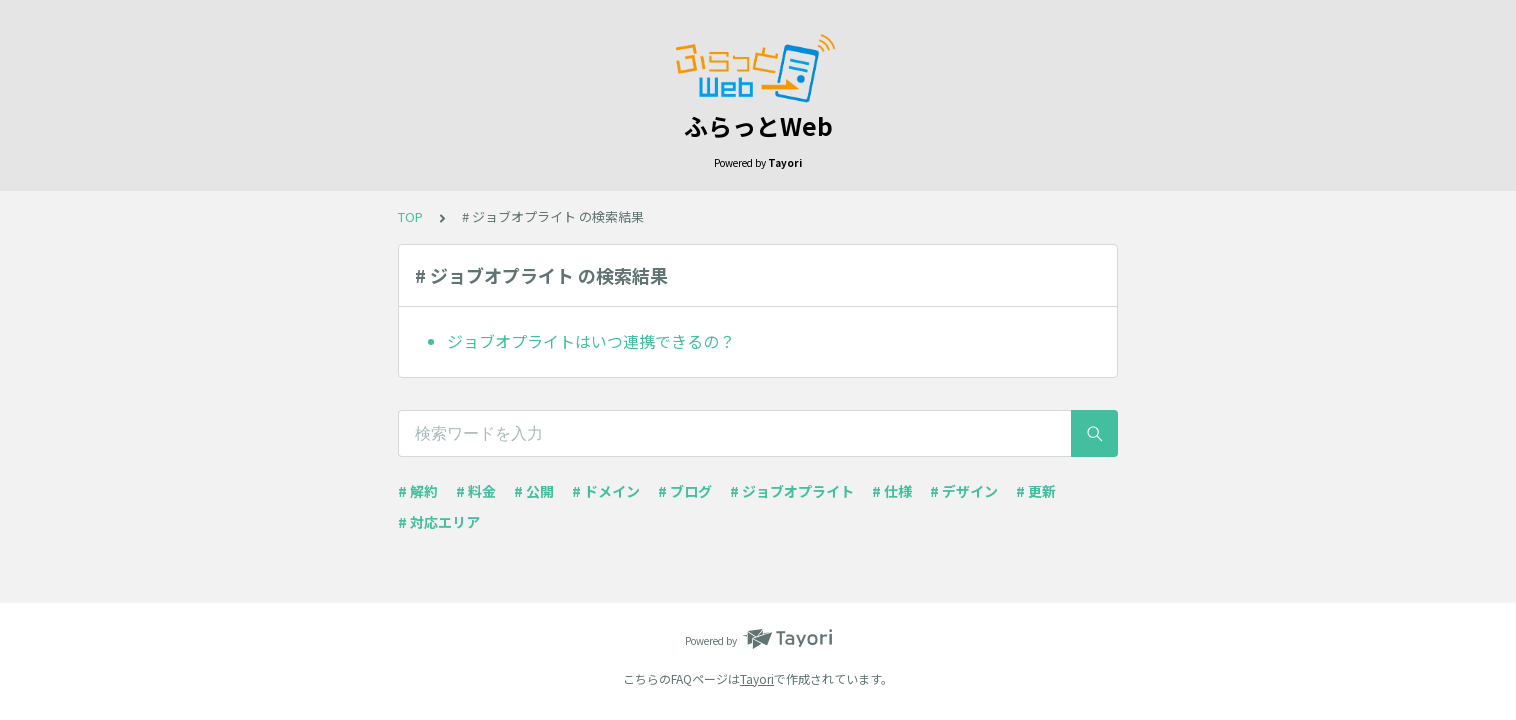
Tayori (757, 678)
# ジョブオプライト (792, 491)
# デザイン (964, 491)
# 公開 (534, 491)
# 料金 (476, 491)
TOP (410, 216)
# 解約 (418, 491)
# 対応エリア (439, 522)
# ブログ (685, 491)
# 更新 (1036, 491)
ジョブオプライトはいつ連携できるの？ (591, 341)
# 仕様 (892, 491)
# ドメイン (606, 491)
